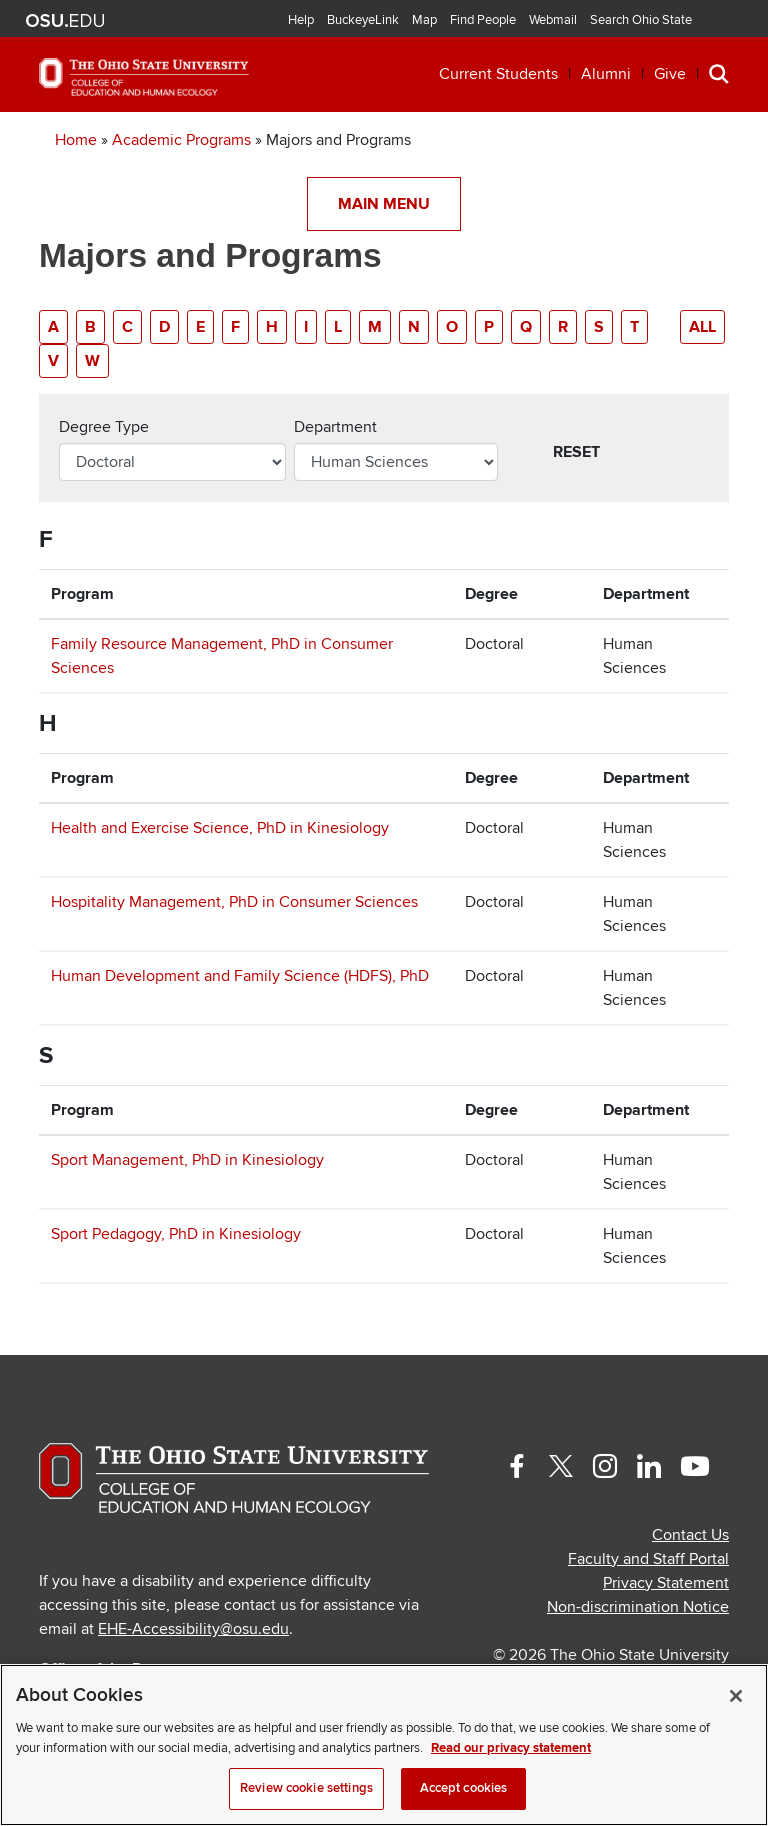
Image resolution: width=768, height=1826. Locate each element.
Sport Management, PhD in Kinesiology (187, 1160)
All (702, 327)
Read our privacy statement (511, 1748)
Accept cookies (464, 1788)
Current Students (498, 74)
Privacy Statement (666, 1583)
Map (424, 20)
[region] (384, 1745)
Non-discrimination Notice (638, 1607)
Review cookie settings (306, 1788)
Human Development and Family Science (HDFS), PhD (240, 976)
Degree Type (104, 427)
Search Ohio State (641, 20)
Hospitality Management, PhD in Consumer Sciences (234, 902)
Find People (483, 20)
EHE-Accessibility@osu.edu (193, 1629)
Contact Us (690, 1535)
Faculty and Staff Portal (648, 1559)
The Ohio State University (65, 21)
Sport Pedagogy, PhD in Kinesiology (176, 1234)
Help (301, 20)
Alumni (606, 74)
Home (76, 140)
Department (335, 427)
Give (670, 74)
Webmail (553, 20)
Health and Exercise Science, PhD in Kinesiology (220, 828)
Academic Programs (181, 140)
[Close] (736, 1696)
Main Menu (384, 204)
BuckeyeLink (363, 20)
